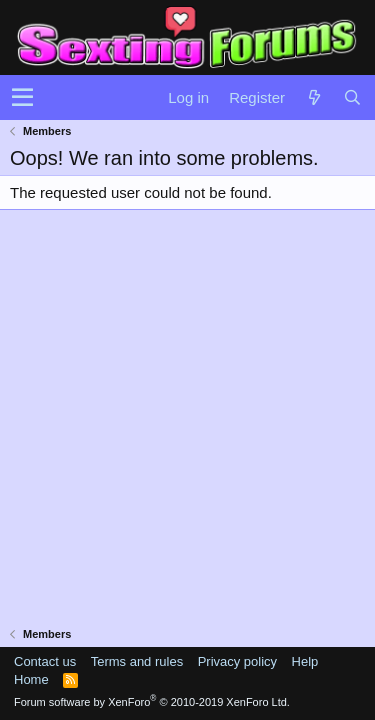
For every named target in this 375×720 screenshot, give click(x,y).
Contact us (45, 661)
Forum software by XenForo (152, 702)
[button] (22, 98)
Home (31, 679)
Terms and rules (137, 661)
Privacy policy (237, 661)
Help (305, 661)
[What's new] (314, 97)
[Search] (352, 97)
